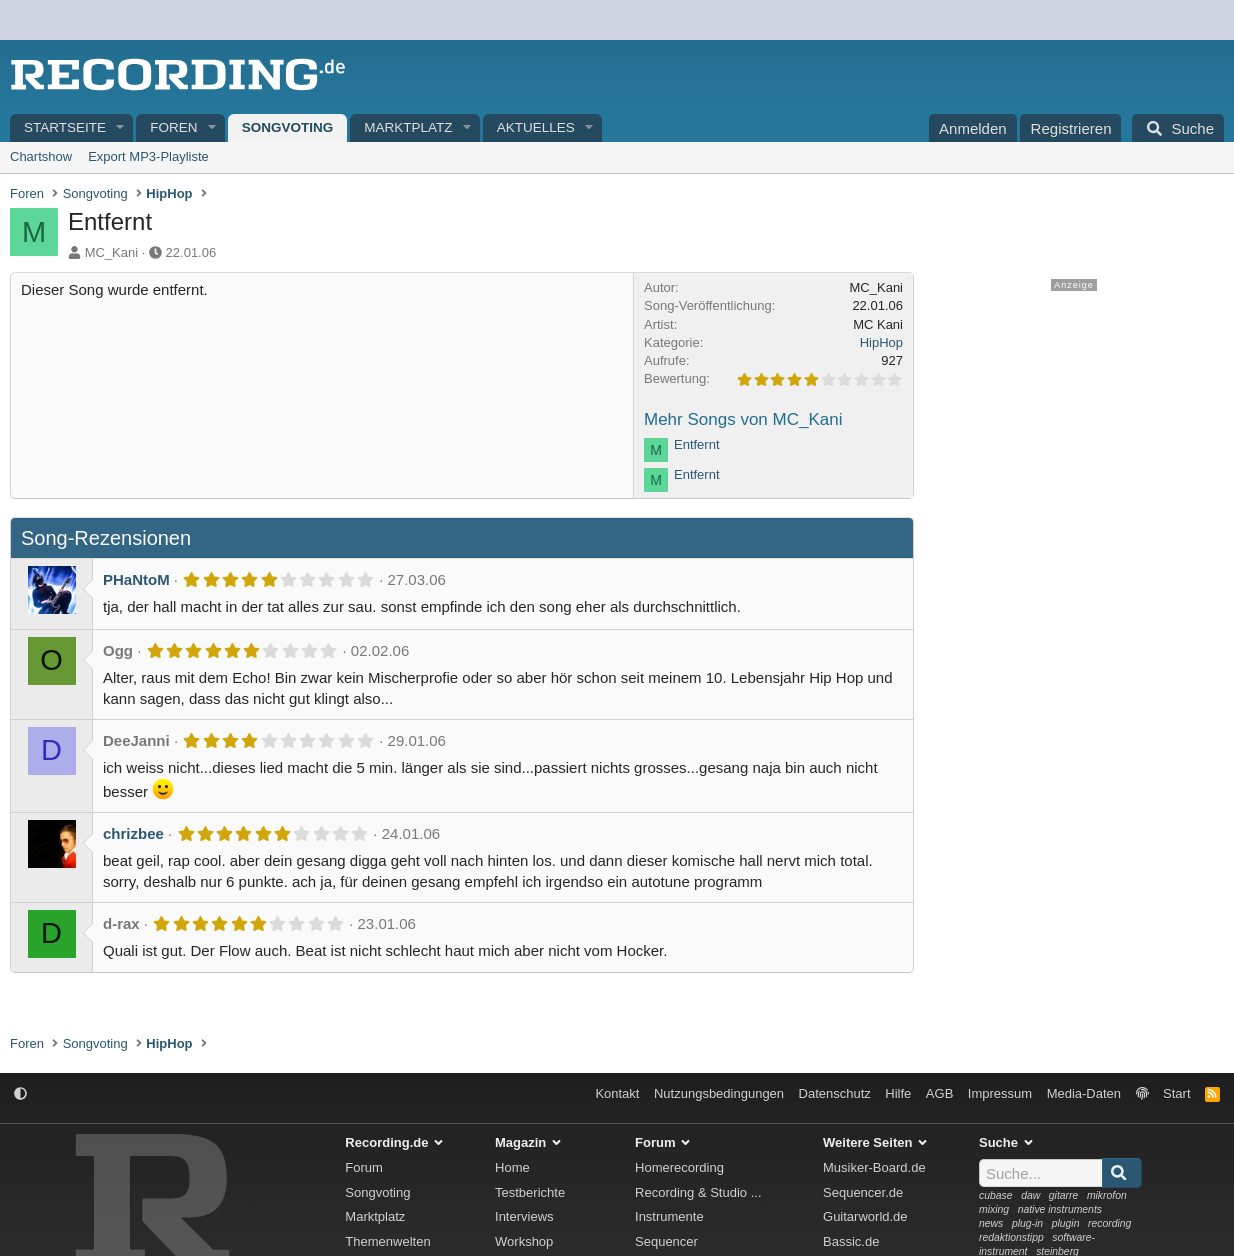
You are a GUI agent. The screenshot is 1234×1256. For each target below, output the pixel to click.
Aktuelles (536, 127)
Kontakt (617, 1093)
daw (1030, 1195)
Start (1176, 1093)
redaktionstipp (1011, 1237)
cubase (996, 1195)
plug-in (1027, 1223)
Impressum (1000, 1093)
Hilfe (898, 1093)
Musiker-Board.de (874, 1167)
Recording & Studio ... (698, 1192)
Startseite (65, 127)
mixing (994, 1209)
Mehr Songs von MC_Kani (743, 419)
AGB (939, 1093)
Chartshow (41, 156)
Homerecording (679, 1167)
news (991, 1223)
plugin (1066, 1223)
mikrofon (1107, 1195)
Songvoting (288, 127)
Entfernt (697, 444)
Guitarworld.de (865, 1216)
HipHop (881, 342)
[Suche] (1178, 128)
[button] (121, 128)
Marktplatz (408, 127)
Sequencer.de (863, 1192)
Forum (364, 1167)
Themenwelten (387, 1241)
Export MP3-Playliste (148, 156)
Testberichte (530, 1192)
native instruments (1060, 1209)
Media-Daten (1084, 1093)
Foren (173, 127)
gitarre (1063, 1195)
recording (1109, 1223)
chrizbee (133, 833)
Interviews (524, 1216)
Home (512, 1167)
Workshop (524, 1241)
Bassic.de (851, 1241)
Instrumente (669, 1216)
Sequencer (666, 1241)
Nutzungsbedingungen (719, 1093)
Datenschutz (835, 1093)
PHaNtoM (136, 579)
